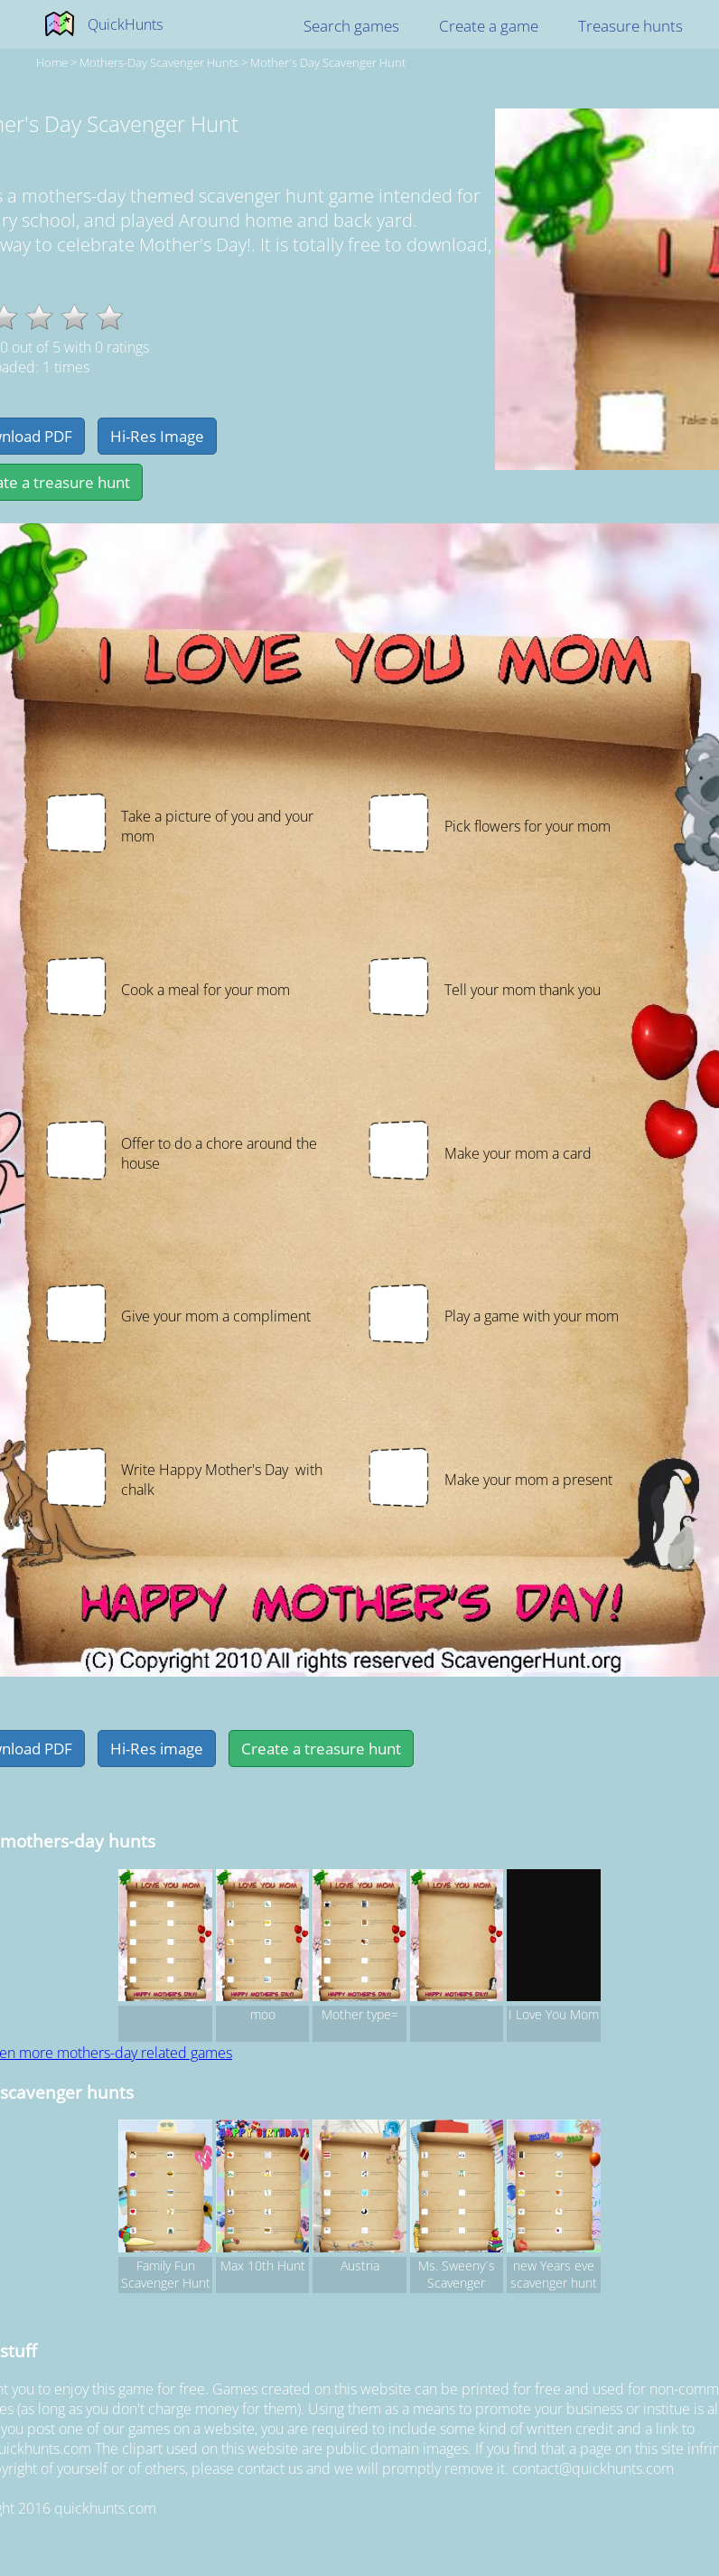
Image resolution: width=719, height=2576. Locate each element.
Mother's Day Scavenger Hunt (328, 62)
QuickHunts (125, 24)
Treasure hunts (630, 25)
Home (52, 62)
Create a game (488, 25)
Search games (351, 25)
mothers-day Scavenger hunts (158, 62)
